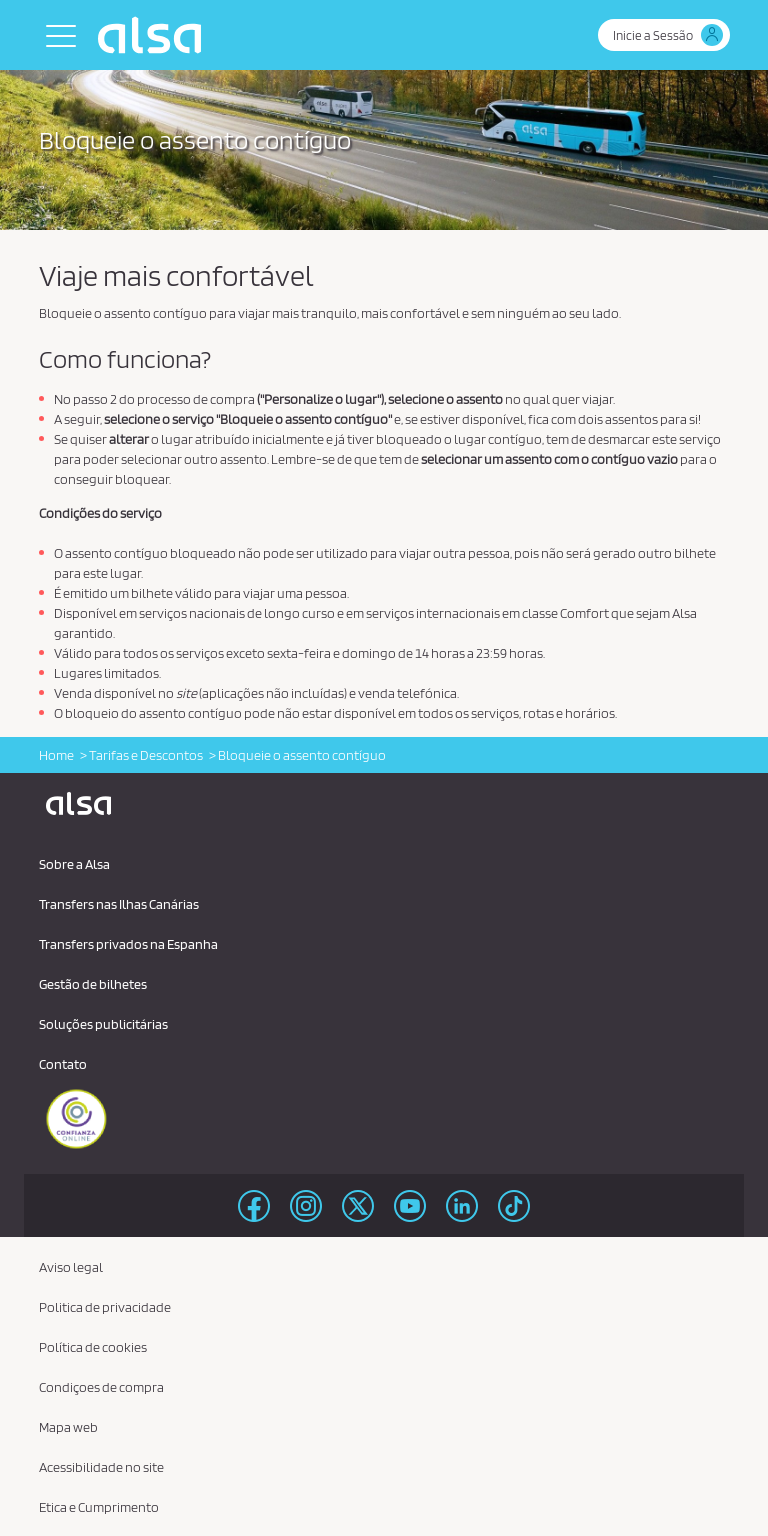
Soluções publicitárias (103, 1024)
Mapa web (68, 1427)
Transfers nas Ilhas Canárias (119, 904)
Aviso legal (71, 1267)
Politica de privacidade (105, 1307)
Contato (63, 1064)
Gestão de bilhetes (93, 984)
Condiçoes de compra (101, 1387)
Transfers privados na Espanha (128, 944)
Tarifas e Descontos (146, 755)
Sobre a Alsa (74, 864)
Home (56, 755)
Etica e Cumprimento (99, 1507)
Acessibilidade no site (101, 1467)
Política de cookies (93, 1347)
